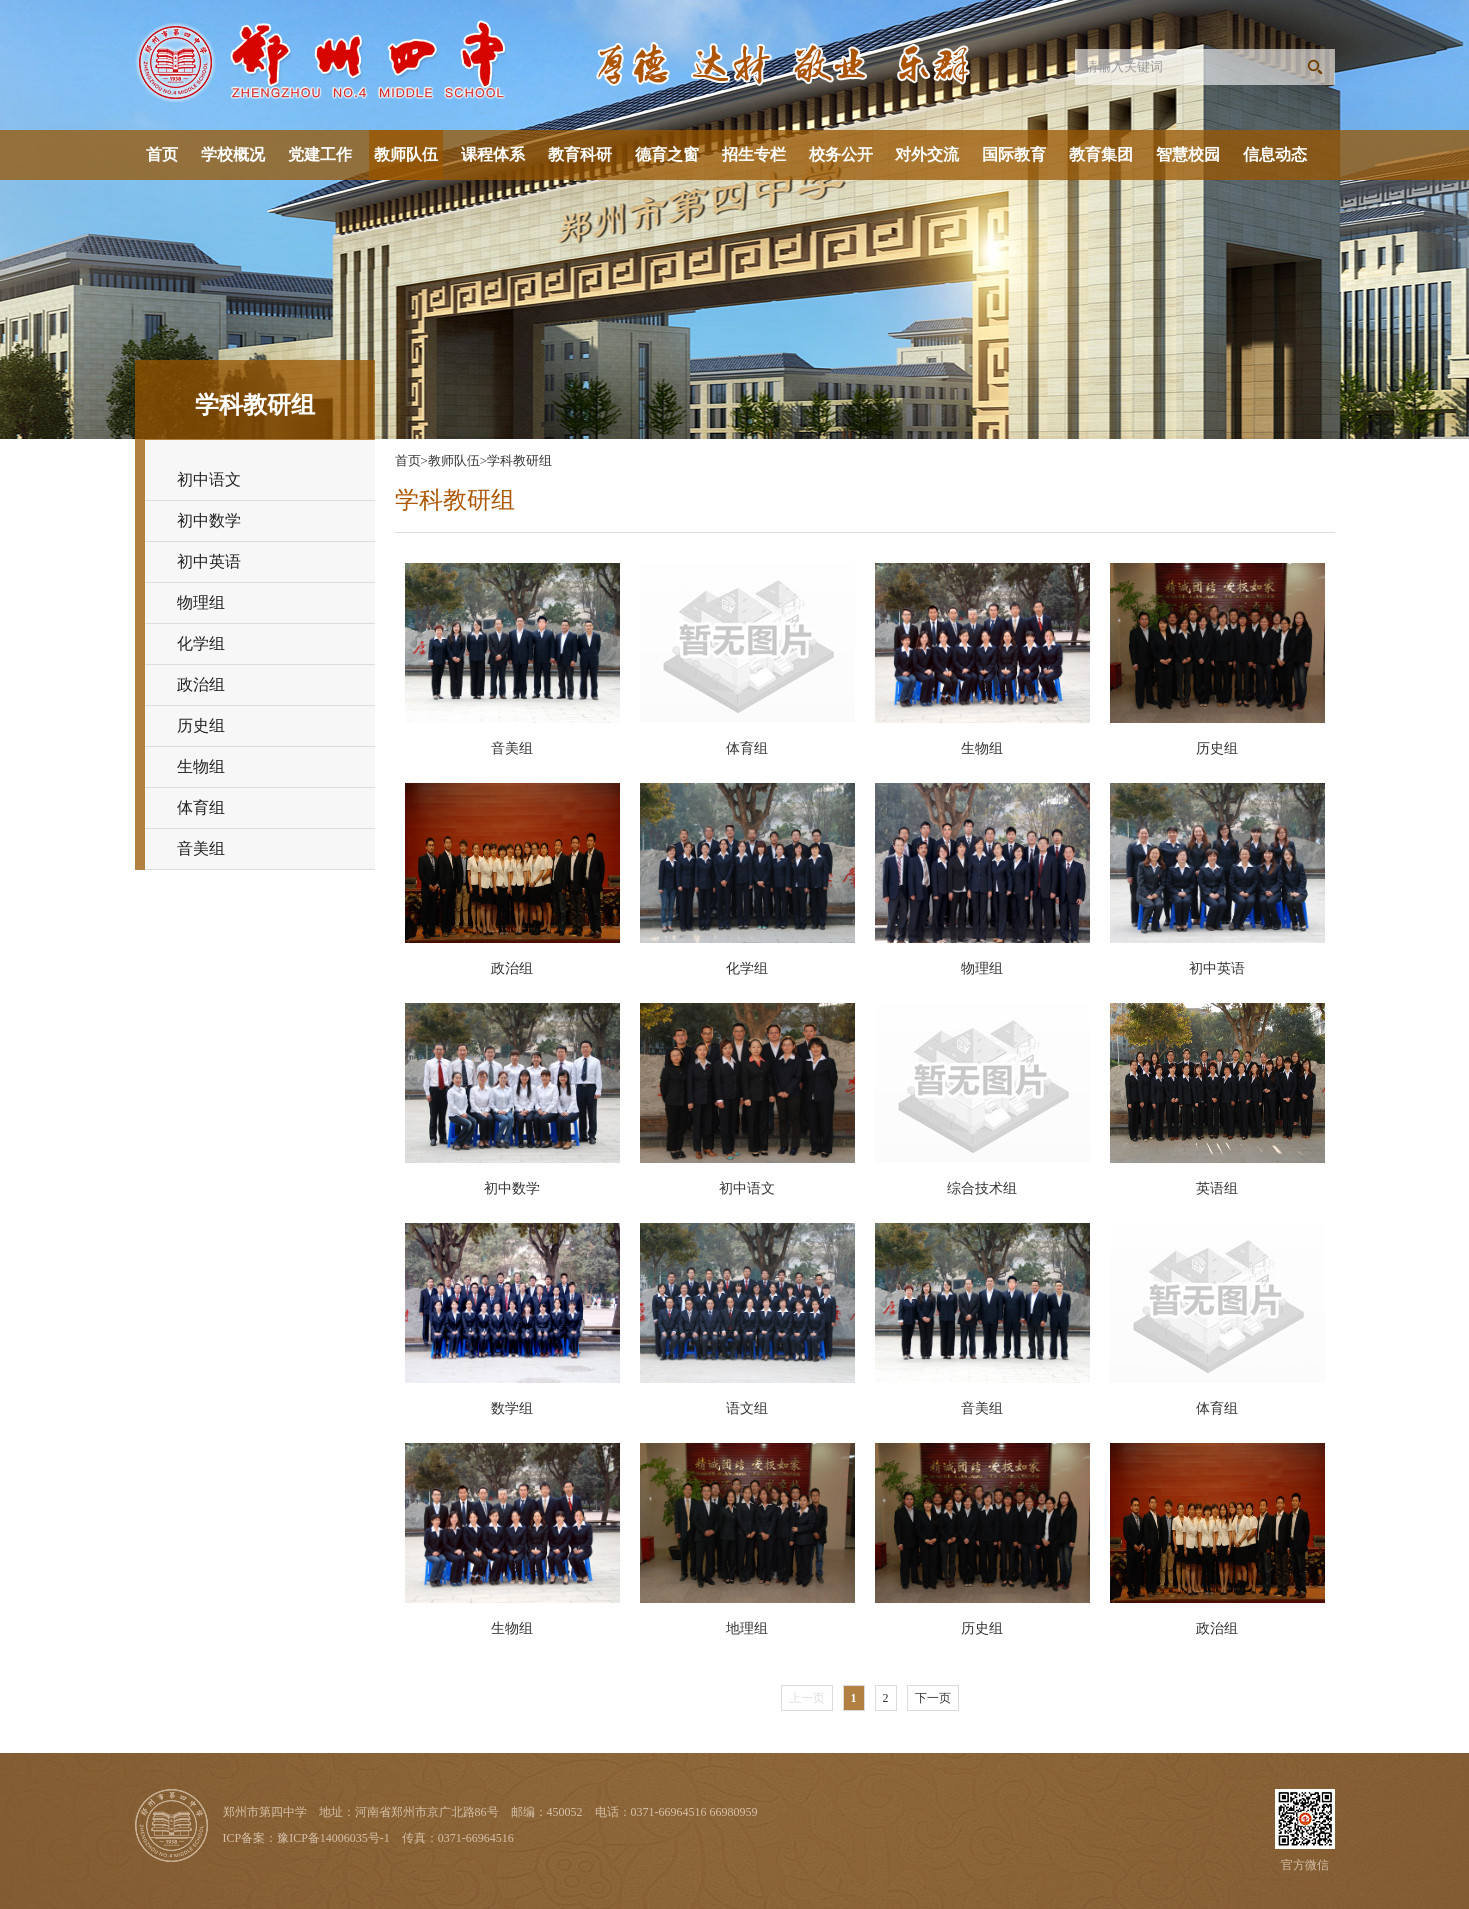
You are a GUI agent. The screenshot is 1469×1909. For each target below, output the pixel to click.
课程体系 (493, 154)
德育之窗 (667, 154)
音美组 (201, 848)
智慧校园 (1188, 154)
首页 (162, 154)
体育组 (201, 807)
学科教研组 (519, 460)
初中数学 (209, 520)
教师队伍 (406, 154)
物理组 (201, 602)
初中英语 (209, 561)
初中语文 (209, 479)
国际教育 (1014, 154)
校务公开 (841, 154)
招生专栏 (754, 154)
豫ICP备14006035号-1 (333, 1838)
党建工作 (320, 154)
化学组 (201, 643)
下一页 (933, 1698)
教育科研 (580, 154)
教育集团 (1101, 154)
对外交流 (927, 154)
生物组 (201, 766)
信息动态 (1275, 154)
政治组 (201, 684)
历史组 (201, 725)
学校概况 (233, 154)
